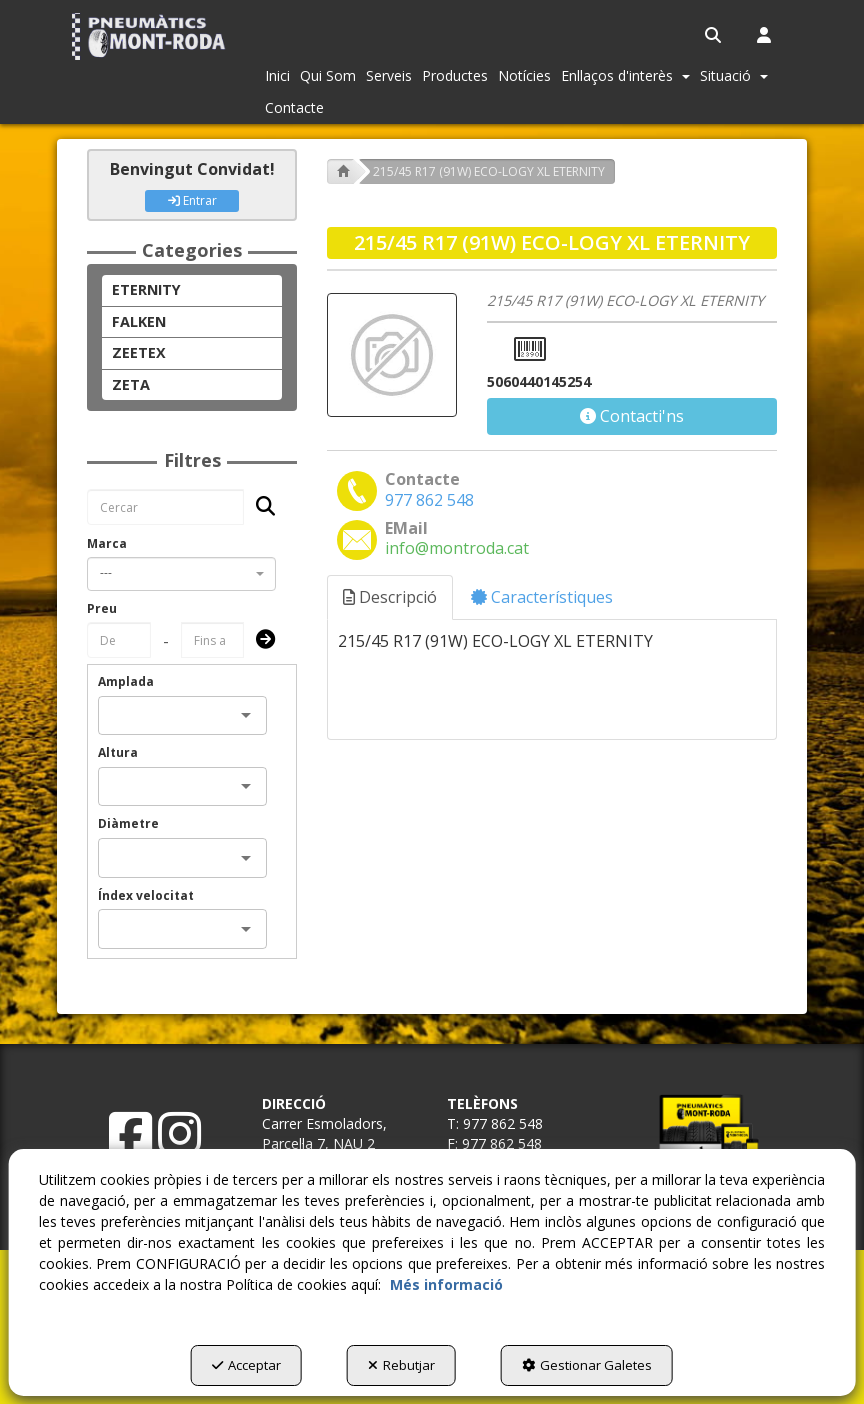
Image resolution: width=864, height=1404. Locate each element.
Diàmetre (128, 823)
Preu (102, 608)
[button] (151, 36)
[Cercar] (259, 507)
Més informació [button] (446, 1284)
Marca (107, 543)
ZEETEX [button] (139, 352)
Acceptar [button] (246, 1365)
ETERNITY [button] (146, 289)
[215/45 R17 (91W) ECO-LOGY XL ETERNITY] (392, 355)
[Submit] (259, 640)
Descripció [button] (390, 597)
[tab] (391, 597)
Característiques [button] (542, 597)
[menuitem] (714, 35)
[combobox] (181, 574)
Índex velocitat (146, 895)
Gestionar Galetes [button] (587, 1365)
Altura (118, 752)
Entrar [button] (192, 200)
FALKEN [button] (139, 321)
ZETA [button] (131, 384)
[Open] (246, 715)
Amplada (126, 681)
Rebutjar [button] (401, 1365)
